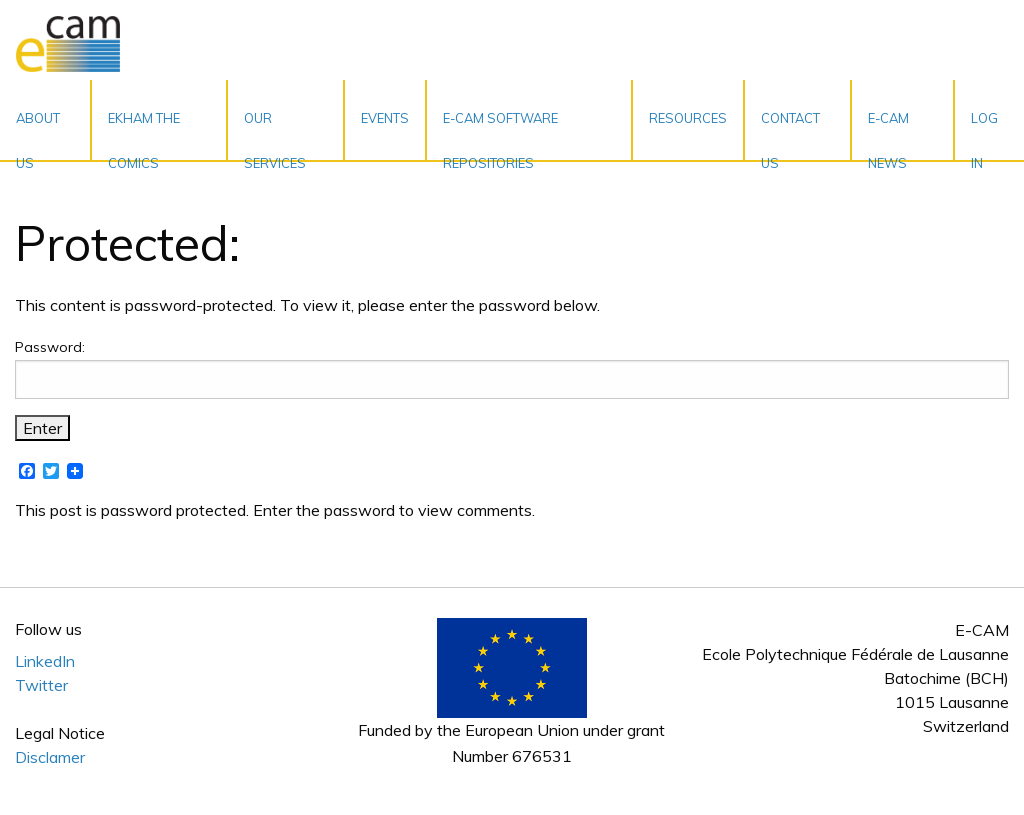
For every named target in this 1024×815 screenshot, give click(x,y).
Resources (688, 118)
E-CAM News (888, 135)
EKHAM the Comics (144, 135)
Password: (512, 368)
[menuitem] (46, 120)
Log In (984, 135)
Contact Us (790, 135)
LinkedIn (45, 661)
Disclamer (50, 757)
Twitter (41, 685)
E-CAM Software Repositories (500, 135)
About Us (38, 135)
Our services (275, 135)
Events (385, 118)
